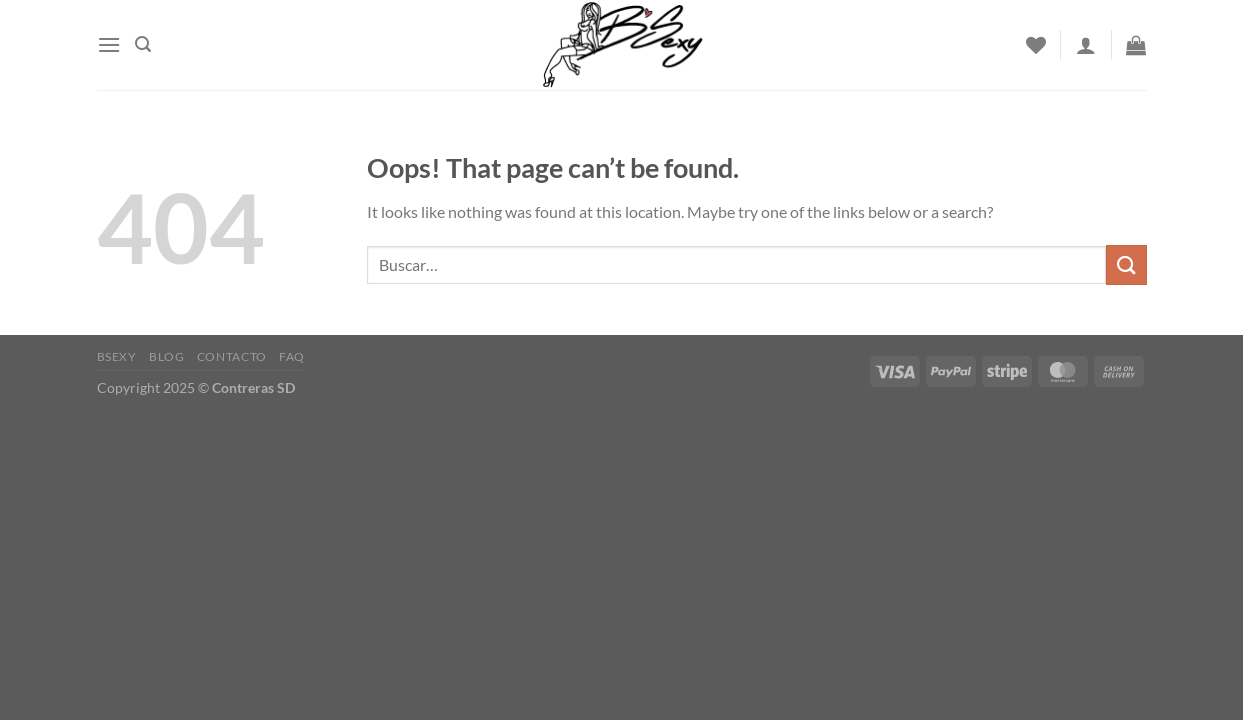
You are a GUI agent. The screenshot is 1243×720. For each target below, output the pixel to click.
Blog (166, 356)
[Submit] (1126, 264)
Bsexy (117, 356)
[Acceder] (1086, 45)
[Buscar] (143, 44)
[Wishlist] (1036, 45)
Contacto (232, 356)
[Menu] (109, 44)
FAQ (292, 356)
